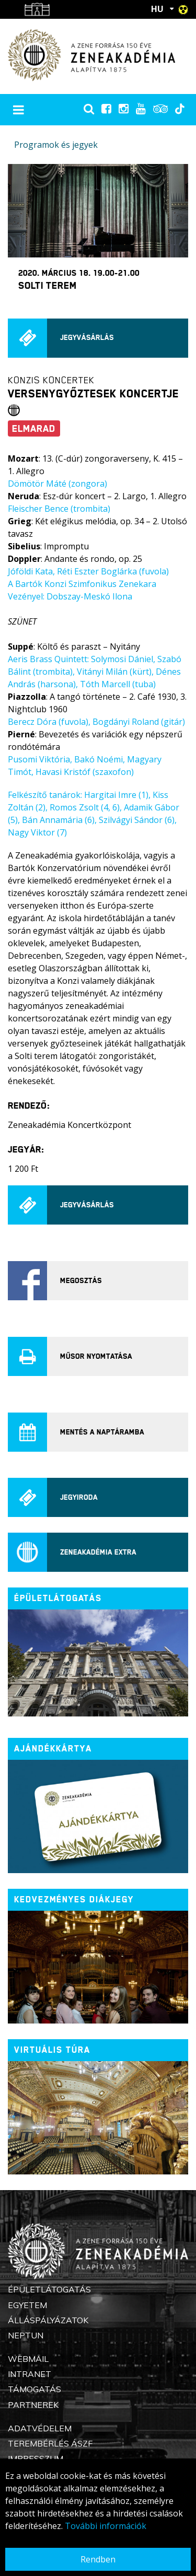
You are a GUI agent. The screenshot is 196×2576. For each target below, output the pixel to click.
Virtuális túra (52, 2050)
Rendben (98, 2559)
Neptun (25, 2335)
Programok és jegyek (56, 144)
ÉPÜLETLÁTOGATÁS (58, 1598)
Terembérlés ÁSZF (50, 2443)
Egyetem (27, 2305)
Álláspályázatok (48, 2320)
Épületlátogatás (49, 2289)
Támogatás (34, 2389)
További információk (105, 2526)
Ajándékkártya (53, 1749)
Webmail (28, 2359)
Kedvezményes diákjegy (74, 1899)
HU (157, 9)
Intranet (29, 2374)
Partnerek (33, 2404)
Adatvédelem (40, 2428)
